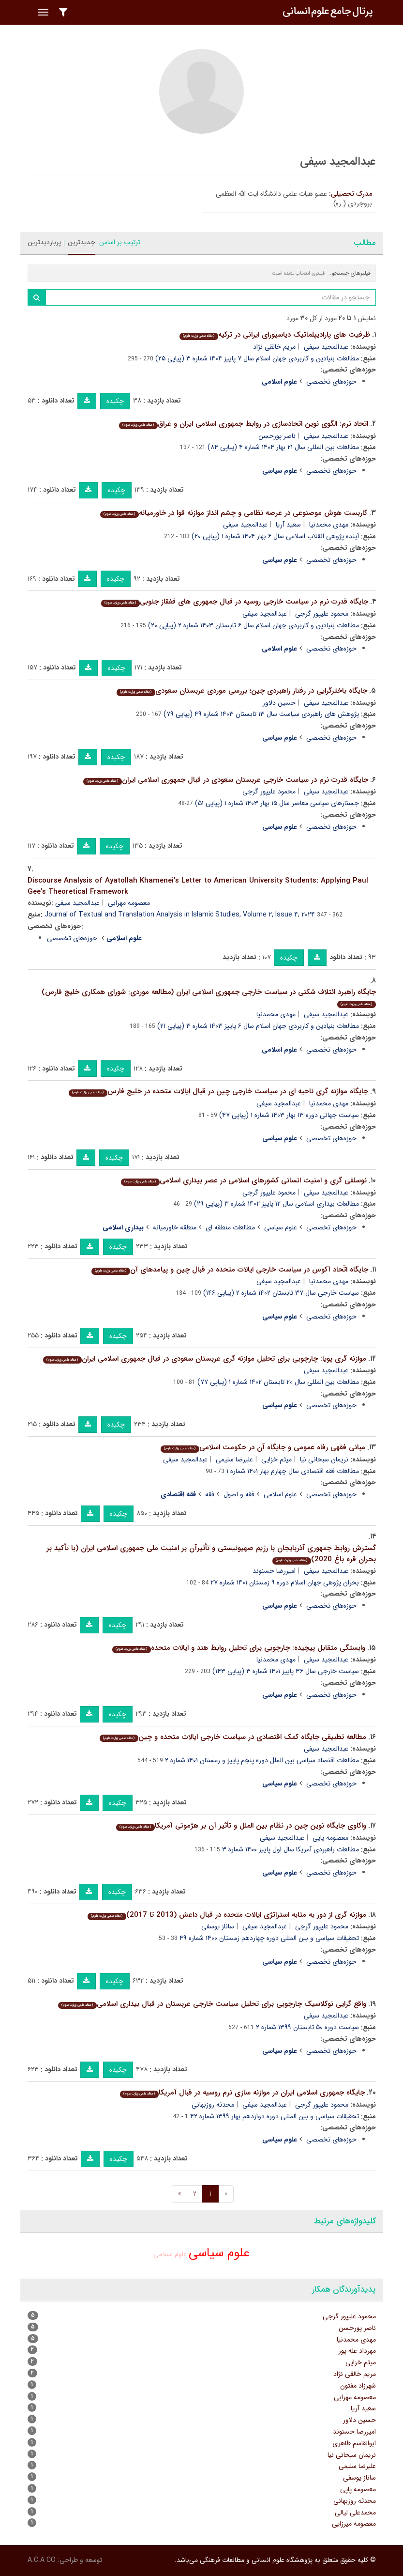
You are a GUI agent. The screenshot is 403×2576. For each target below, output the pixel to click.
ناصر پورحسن (277, 436)
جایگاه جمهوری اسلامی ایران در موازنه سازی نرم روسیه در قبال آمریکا (242, 2092)
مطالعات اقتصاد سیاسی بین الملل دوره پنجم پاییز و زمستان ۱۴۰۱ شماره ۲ (262, 1760)
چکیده (115, 401)
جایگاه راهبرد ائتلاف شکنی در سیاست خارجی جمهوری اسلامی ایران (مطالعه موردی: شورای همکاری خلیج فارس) (209, 997)
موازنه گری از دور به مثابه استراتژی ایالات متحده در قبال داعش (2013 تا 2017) (227, 1915)
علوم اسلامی (280, 1494)
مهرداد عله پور (357, 2350)
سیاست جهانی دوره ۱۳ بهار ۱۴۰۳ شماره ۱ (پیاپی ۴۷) (289, 1115)
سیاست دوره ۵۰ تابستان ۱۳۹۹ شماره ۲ (307, 2027)
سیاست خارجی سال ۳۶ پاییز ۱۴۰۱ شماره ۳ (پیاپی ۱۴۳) (285, 1671)
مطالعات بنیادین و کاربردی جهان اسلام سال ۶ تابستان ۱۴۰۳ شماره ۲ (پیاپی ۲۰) (253, 625)
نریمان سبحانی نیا (324, 1459)
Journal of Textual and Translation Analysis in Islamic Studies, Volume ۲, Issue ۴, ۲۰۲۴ (180, 914)
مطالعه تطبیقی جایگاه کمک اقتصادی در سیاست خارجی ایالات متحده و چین (233, 1737)
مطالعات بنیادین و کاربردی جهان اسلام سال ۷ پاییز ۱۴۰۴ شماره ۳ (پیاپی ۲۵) (257, 358)
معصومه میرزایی (354, 2523)
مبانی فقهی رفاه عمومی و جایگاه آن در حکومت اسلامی (263, 1447)
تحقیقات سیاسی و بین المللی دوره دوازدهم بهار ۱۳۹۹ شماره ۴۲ (274, 2116)
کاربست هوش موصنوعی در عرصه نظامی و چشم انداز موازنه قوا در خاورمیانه (233, 513)
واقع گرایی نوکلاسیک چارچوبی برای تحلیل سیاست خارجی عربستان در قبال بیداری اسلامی (212, 2004)
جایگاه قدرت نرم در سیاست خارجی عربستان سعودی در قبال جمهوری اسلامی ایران (225, 780)
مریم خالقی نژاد (274, 346)
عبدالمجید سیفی (326, 346)
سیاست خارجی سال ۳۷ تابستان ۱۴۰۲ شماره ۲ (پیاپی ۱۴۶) (281, 1293)
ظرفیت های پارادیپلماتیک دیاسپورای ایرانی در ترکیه (274, 335)
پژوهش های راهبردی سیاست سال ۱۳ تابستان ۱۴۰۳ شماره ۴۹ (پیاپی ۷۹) (261, 714)
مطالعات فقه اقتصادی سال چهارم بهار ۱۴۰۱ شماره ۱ (292, 1471)
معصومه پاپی (330, 1837)
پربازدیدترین (44, 242)
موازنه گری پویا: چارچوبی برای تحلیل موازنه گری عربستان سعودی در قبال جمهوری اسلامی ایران (204, 1359)
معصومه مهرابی (129, 903)
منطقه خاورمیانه (174, 1227)
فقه (209, 1494)
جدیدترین (81, 242)
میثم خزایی (276, 1459)
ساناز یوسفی (217, 1926)
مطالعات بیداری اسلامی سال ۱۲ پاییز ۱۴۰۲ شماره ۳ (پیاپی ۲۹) (276, 1203)
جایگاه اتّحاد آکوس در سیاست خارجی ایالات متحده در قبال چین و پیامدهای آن (229, 1269)
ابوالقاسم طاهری (354, 2443)
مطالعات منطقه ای (230, 1227)
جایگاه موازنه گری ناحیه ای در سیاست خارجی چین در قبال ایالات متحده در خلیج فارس (218, 1091)
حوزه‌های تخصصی (331, 381)
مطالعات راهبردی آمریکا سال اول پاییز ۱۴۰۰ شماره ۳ (290, 1849)
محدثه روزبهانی (213, 2104)
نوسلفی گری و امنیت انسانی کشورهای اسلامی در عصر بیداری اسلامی (243, 1180)
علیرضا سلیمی (234, 1459)
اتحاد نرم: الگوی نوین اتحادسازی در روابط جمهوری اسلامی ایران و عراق (243, 424)
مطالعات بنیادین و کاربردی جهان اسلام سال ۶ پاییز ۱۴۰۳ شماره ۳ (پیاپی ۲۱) (258, 1026)
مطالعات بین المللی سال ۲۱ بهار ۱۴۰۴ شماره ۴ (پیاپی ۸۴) (283, 447)
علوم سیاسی (280, 1227)
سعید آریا (288, 524)
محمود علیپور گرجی (321, 613)
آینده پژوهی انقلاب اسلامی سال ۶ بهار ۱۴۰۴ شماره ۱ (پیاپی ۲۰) (275, 536)
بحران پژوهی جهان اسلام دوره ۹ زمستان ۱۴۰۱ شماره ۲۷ (284, 1582)
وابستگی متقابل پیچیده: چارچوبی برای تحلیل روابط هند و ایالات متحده (238, 1648)
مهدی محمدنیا (328, 524)
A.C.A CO (42, 2560)
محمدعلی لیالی (355, 2512)
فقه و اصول (239, 1494)
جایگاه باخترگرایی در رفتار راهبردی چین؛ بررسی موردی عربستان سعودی (242, 691)
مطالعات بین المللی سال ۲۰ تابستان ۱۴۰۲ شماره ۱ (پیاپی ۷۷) (278, 1382)
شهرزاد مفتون (358, 2385)
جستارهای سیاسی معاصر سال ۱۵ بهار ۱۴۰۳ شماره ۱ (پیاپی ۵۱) (277, 803)
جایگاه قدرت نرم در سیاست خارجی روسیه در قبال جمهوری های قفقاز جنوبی (234, 601)
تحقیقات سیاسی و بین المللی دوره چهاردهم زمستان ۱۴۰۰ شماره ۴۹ (269, 1938)
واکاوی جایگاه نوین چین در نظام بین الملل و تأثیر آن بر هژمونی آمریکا (241, 1825)
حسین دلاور (279, 703)
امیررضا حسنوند (274, 1571)
